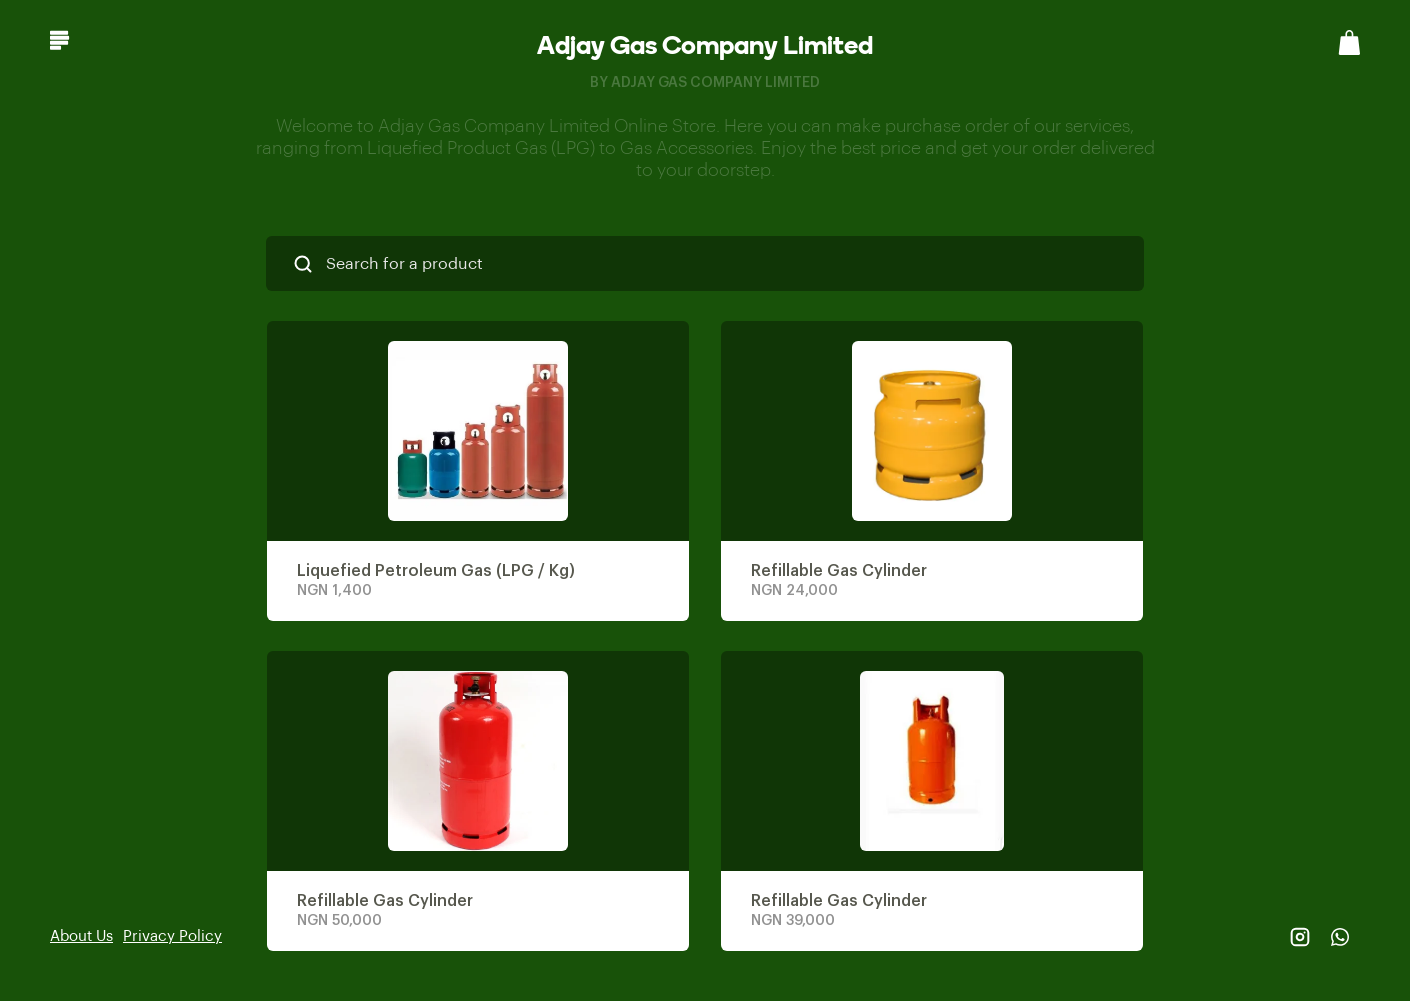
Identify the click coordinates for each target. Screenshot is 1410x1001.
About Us (81, 936)
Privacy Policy (172, 936)
